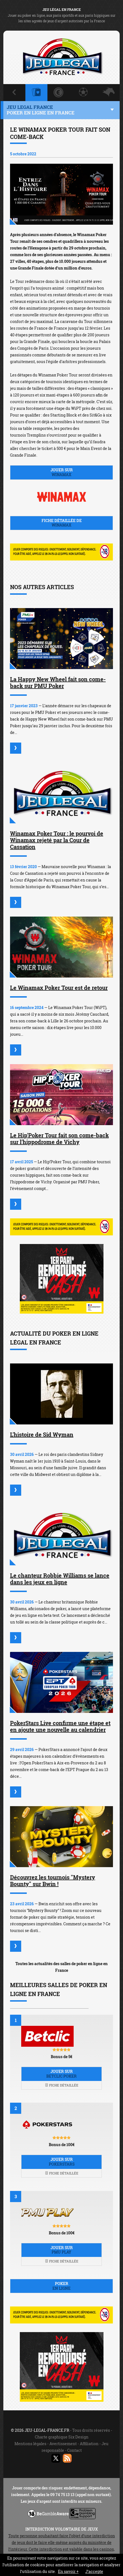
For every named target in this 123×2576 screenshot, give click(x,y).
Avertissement (63, 2443)
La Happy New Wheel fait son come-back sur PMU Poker (58, 682)
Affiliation (89, 2443)
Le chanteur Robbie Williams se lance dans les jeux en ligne (59, 1579)
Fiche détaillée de (61, 523)
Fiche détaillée (61, 2085)
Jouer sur (61, 472)
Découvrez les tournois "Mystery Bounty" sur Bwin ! (52, 1880)
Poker (61, 2286)
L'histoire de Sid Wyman (41, 1434)
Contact (74, 2450)
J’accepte (94, 2571)
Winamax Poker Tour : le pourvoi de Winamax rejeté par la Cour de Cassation (56, 840)
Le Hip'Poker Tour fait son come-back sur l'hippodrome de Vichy (59, 1138)
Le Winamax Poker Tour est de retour (59, 987)
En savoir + (68, 2571)
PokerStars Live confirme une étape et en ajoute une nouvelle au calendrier (60, 1726)
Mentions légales (30, 2443)
